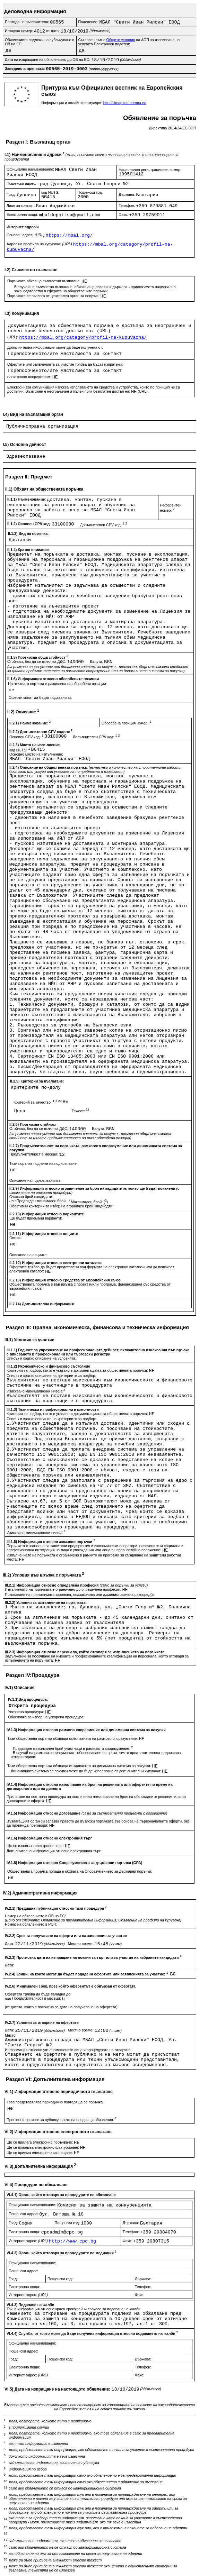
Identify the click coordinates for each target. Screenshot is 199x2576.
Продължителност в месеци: (34, 1154)
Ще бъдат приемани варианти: (35, 1218)
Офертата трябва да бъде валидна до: (38, 1994)
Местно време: (81, 1944)
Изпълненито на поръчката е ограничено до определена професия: (63, 1589)
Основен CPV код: (26, 737)
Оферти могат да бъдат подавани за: (40, 697)
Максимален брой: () (89, 1202)
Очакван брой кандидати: (31, 1197)
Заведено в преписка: (25, 68)
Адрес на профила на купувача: (40, 244)
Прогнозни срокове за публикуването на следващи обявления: (62, 2120)
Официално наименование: (31, 169)
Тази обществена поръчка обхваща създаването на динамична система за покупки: (79, 1766)
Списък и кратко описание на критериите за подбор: (51, 1375)
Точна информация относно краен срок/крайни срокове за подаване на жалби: (74, 2309)
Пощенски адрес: (22, 183)
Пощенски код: (90, 192)
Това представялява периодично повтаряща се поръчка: (55, 2102)
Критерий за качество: (38, 1102)
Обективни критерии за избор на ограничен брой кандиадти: (61, 1206)
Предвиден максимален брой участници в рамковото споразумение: (73, 1748)
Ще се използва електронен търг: (36, 1846)
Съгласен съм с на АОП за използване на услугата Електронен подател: (129, 42)
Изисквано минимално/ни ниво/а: (36, 1391)
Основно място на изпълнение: (36, 754)
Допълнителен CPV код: (103, 525)
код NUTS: (50, 192)
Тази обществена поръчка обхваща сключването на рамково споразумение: (73, 1738)
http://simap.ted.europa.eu (124, 103)
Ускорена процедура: (26, 1712)
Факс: (124, 214)
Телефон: (127, 205)
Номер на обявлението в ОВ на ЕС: (35, 1916)
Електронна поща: (23, 214)
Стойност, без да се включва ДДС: (37, 661)
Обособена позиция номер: (126, 723)
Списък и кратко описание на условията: (41, 1358)
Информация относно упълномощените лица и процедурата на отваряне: (68, 2050)
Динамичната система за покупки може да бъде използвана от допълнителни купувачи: (86, 1771)
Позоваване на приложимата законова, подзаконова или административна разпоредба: (80, 1594)
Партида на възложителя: (27, 22)
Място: (11, 2035)
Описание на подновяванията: (35, 1180)
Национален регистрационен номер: (150, 169)
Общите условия (120, 40)
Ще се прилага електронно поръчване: (40, 2142)
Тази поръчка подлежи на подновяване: (43, 1163)
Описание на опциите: (28, 1255)
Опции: (15, 1238)
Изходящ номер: (19, 31)
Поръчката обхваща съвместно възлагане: (44, 281)
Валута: (97, 661)
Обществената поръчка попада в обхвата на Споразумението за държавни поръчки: (79, 1871)
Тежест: (80, 1111)
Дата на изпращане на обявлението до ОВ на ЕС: (48, 59)
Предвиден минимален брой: (42, 1201)
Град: (12, 194)
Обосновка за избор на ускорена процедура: (46, 1717)
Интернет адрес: (29, 2241)
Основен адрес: (26, 235)
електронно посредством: (29, 377)
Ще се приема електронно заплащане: (40, 2152)
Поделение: (89, 22)
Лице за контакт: (21, 205)
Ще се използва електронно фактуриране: (43, 2147)
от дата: (53, 31)
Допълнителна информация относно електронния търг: (54, 1851)
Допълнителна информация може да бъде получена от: (55, 347)
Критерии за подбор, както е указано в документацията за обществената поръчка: (78, 1370)
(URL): (13, 337)
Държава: (127, 194)
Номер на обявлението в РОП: (31, 1924)
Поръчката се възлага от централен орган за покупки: (54, 296)
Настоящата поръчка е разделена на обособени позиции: (57, 684)
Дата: (10, 1944)
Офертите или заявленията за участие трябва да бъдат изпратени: (65, 364)
